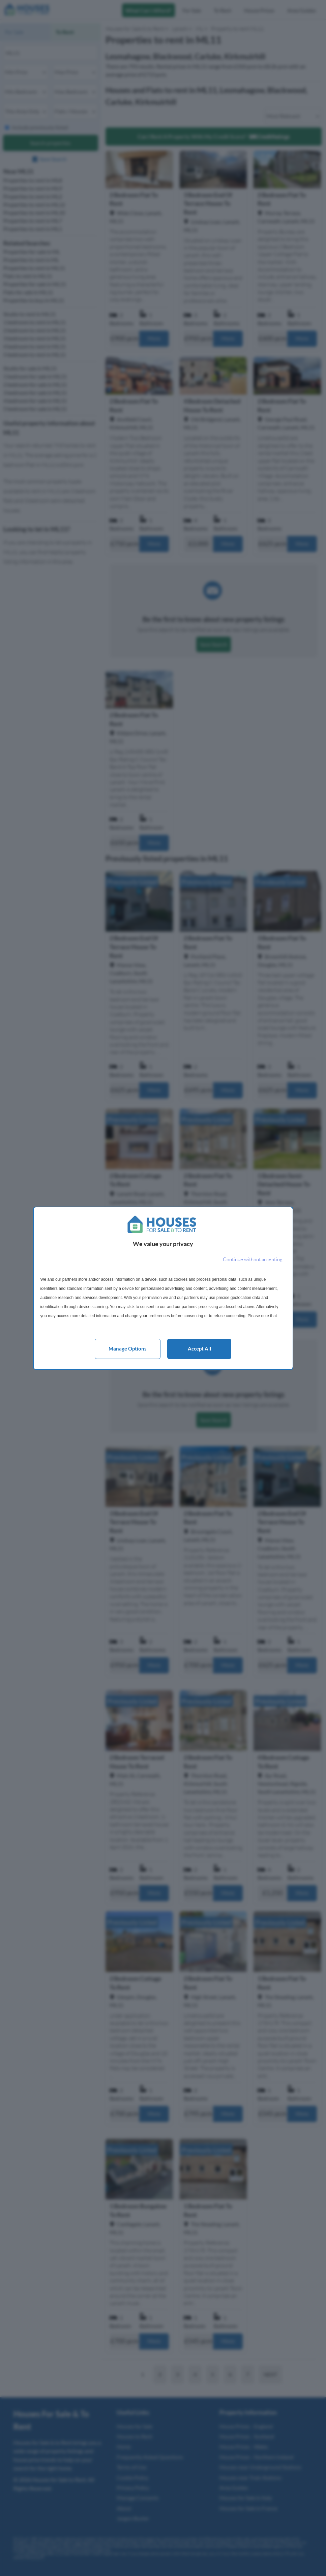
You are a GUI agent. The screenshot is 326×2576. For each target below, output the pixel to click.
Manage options (128, 1348)
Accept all (199, 1348)
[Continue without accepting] (252, 1259)
